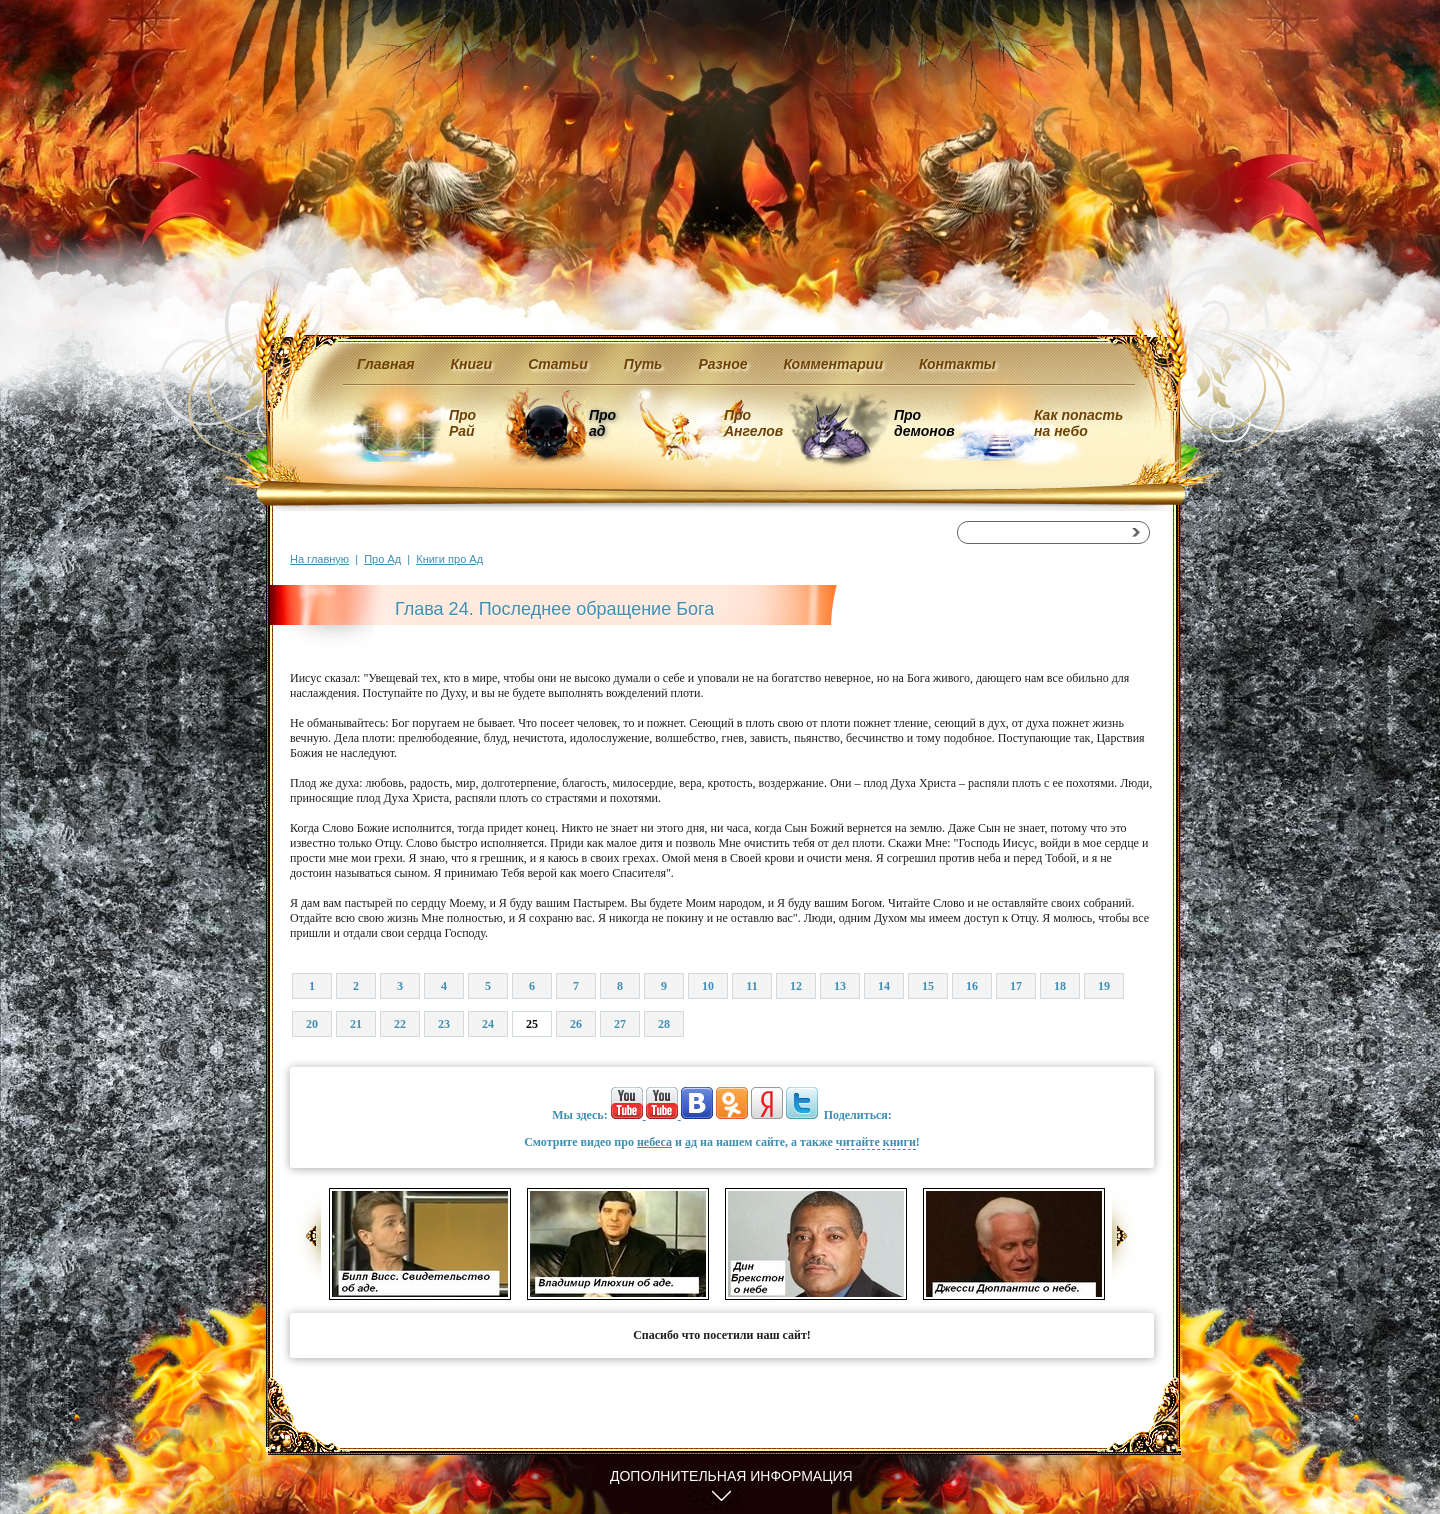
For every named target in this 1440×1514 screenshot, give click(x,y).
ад (691, 1142)
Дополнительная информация (731, 1476)
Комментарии (833, 364)
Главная (386, 364)
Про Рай (462, 423)
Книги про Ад (449, 559)
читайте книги (876, 1142)
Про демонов (924, 423)
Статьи (558, 364)
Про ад (601, 423)
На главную (319, 559)
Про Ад (382, 559)
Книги (472, 364)
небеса (654, 1142)
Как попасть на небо (1078, 423)
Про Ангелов (753, 423)
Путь (643, 364)
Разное (722, 364)
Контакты (957, 364)
